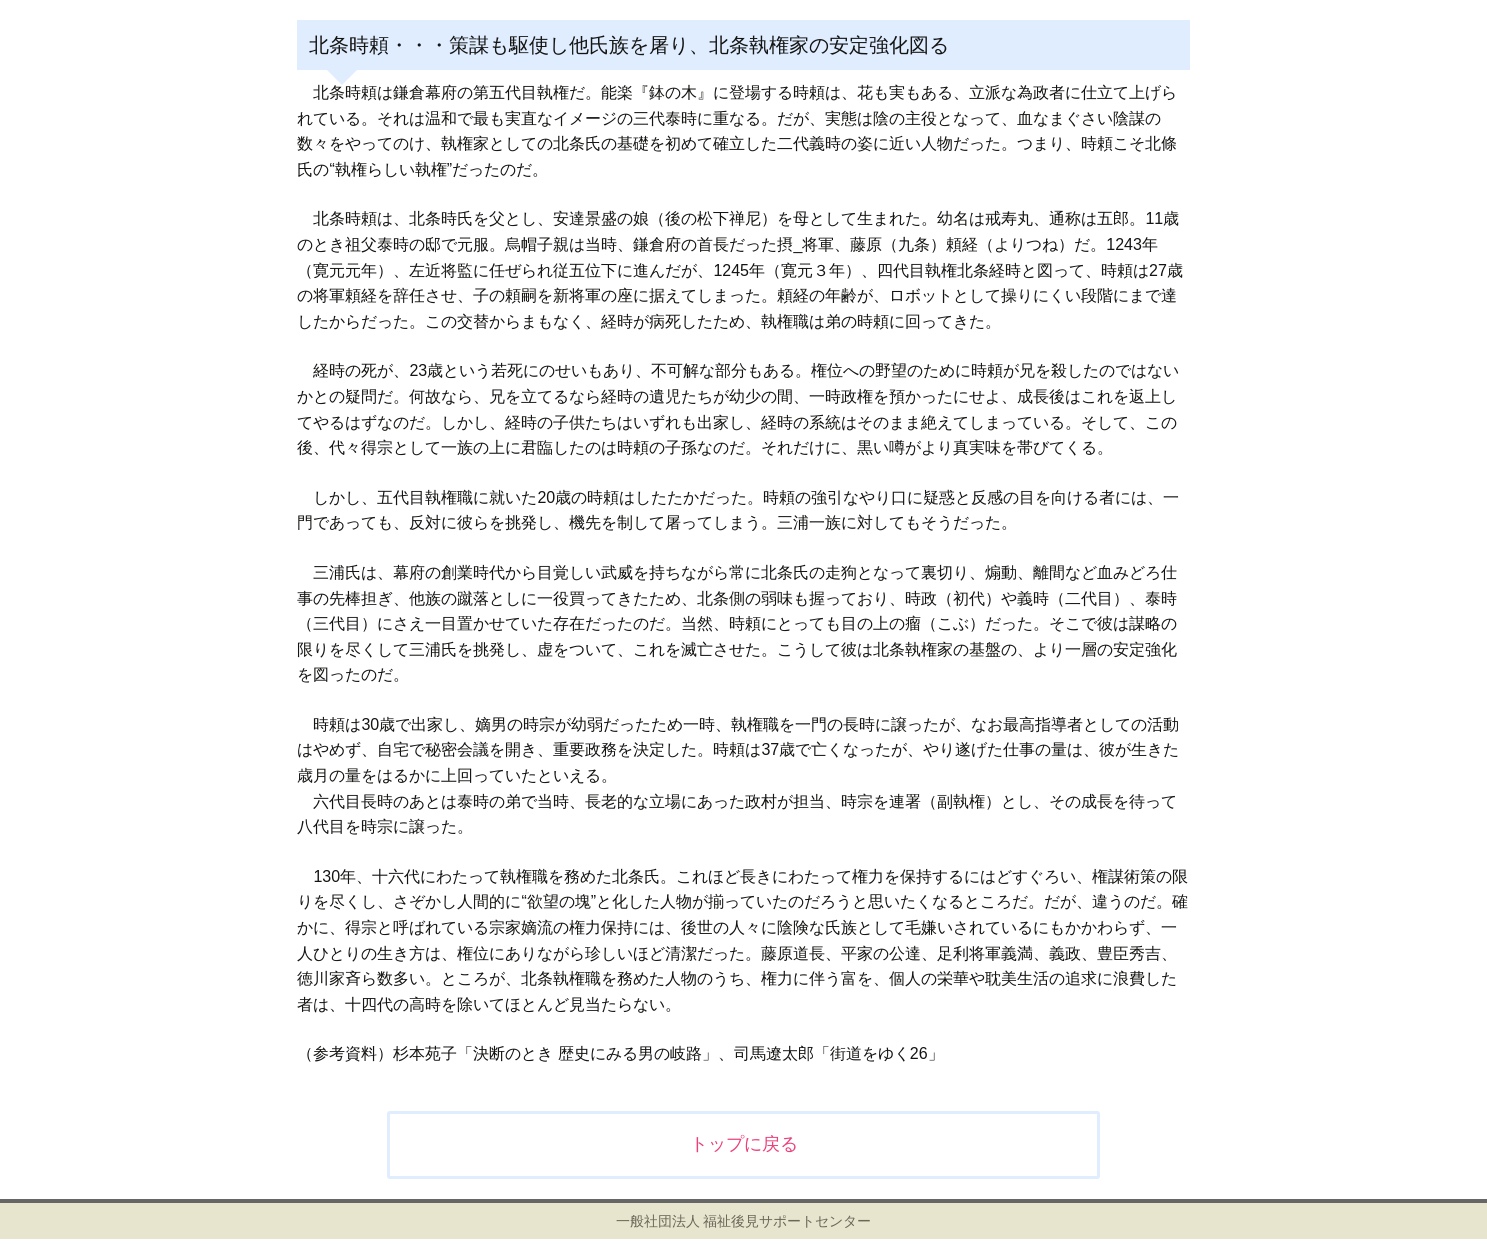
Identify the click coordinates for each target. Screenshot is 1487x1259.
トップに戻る (744, 1144)
